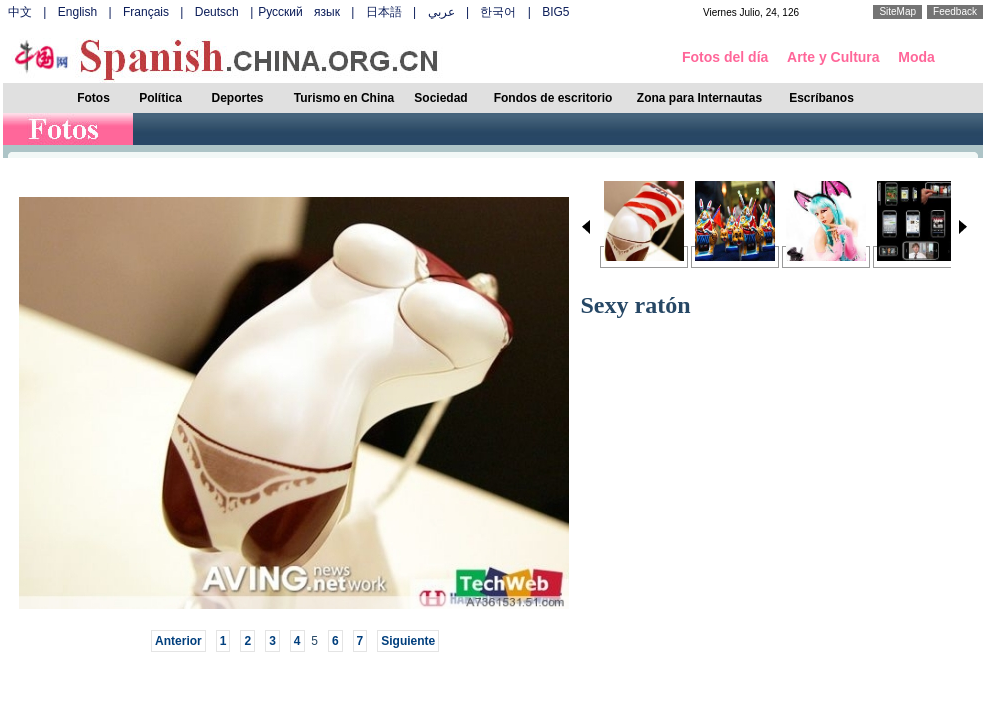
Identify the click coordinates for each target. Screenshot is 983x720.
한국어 (498, 12)
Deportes (237, 98)
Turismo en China (344, 98)
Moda (916, 57)
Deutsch (217, 12)
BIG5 (555, 12)
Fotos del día (725, 57)
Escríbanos (821, 98)
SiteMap (897, 11)
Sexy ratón (636, 305)
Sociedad (440, 98)
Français (146, 12)
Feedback (955, 11)
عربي (441, 12)
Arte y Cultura (833, 57)
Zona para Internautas (699, 98)
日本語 (384, 12)
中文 (20, 12)
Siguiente (408, 641)
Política (160, 98)
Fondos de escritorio (553, 98)
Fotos (93, 98)
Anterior (178, 641)
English (77, 12)
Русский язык (299, 12)
